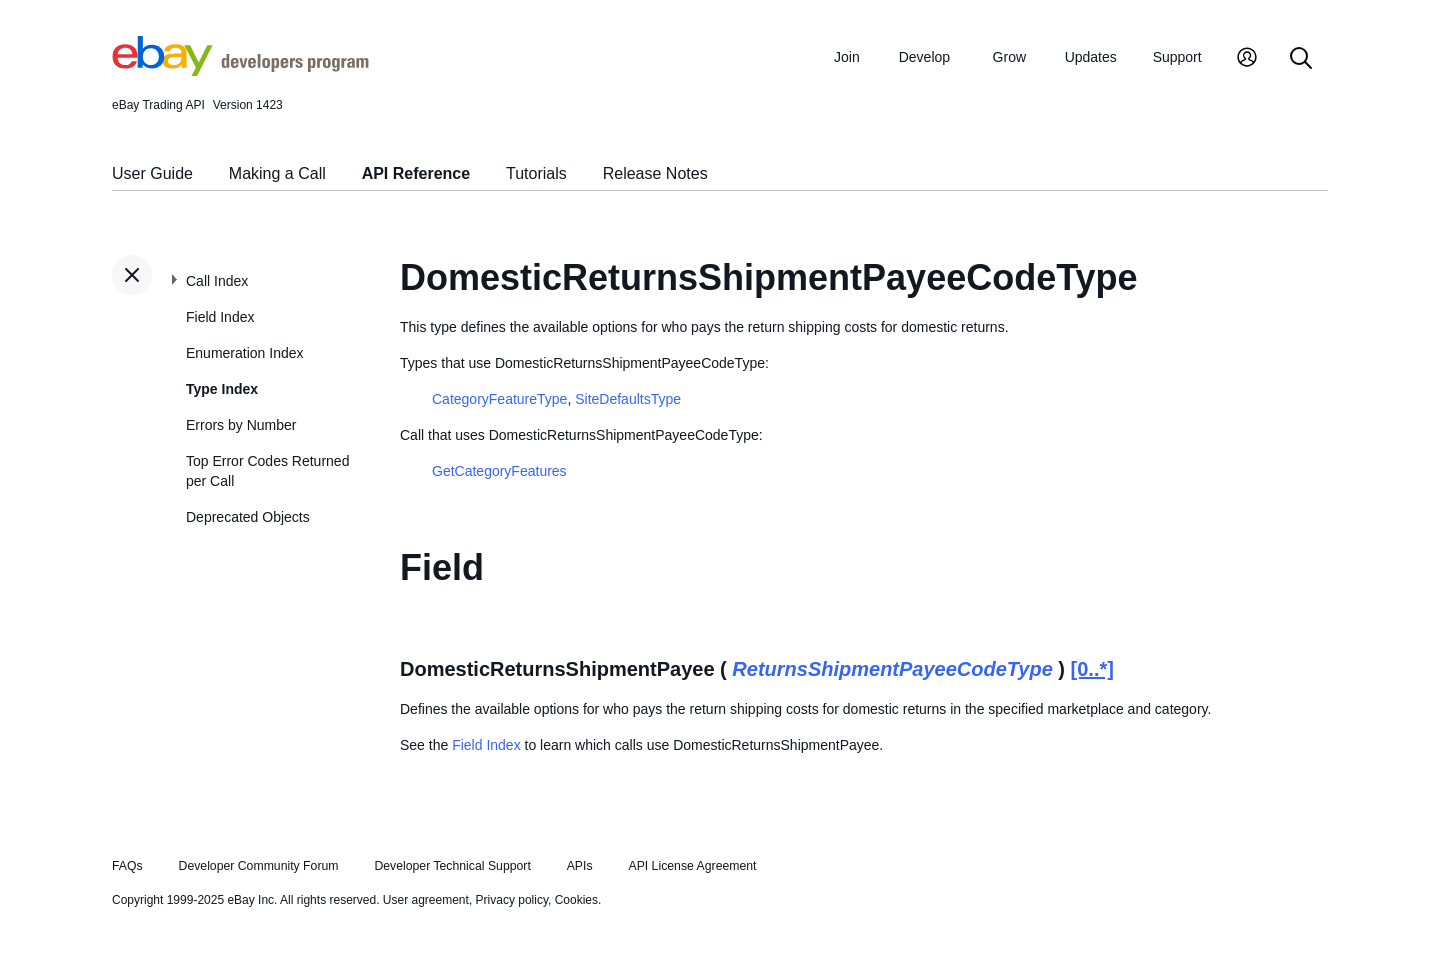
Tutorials (536, 173)
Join (847, 57)
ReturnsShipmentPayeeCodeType (892, 669)
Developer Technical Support (452, 866)
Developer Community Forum (259, 866)
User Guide (152, 173)
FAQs (127, 866)
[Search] (1301, 59)
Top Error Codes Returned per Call (267, 471)
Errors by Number (241, 425)
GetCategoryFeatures (499, 471)
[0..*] (1092, 669)
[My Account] (1247, 59)
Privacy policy (512, 900)
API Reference (416, 173)
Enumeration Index (245, 353)
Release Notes (655, 173)
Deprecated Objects (248, 517)
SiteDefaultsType (628, 399)
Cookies (576, 900)
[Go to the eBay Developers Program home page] (240, 71)
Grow (1009, 57)
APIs (580, 866)
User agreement (426, 900)
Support (1177, 57)
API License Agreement (692, 866)
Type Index (222, 389)
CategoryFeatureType (499, 399)
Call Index (217, 281)
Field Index (220, 317)
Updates (1091, 57)
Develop (924, 57)
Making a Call (277, 173)
